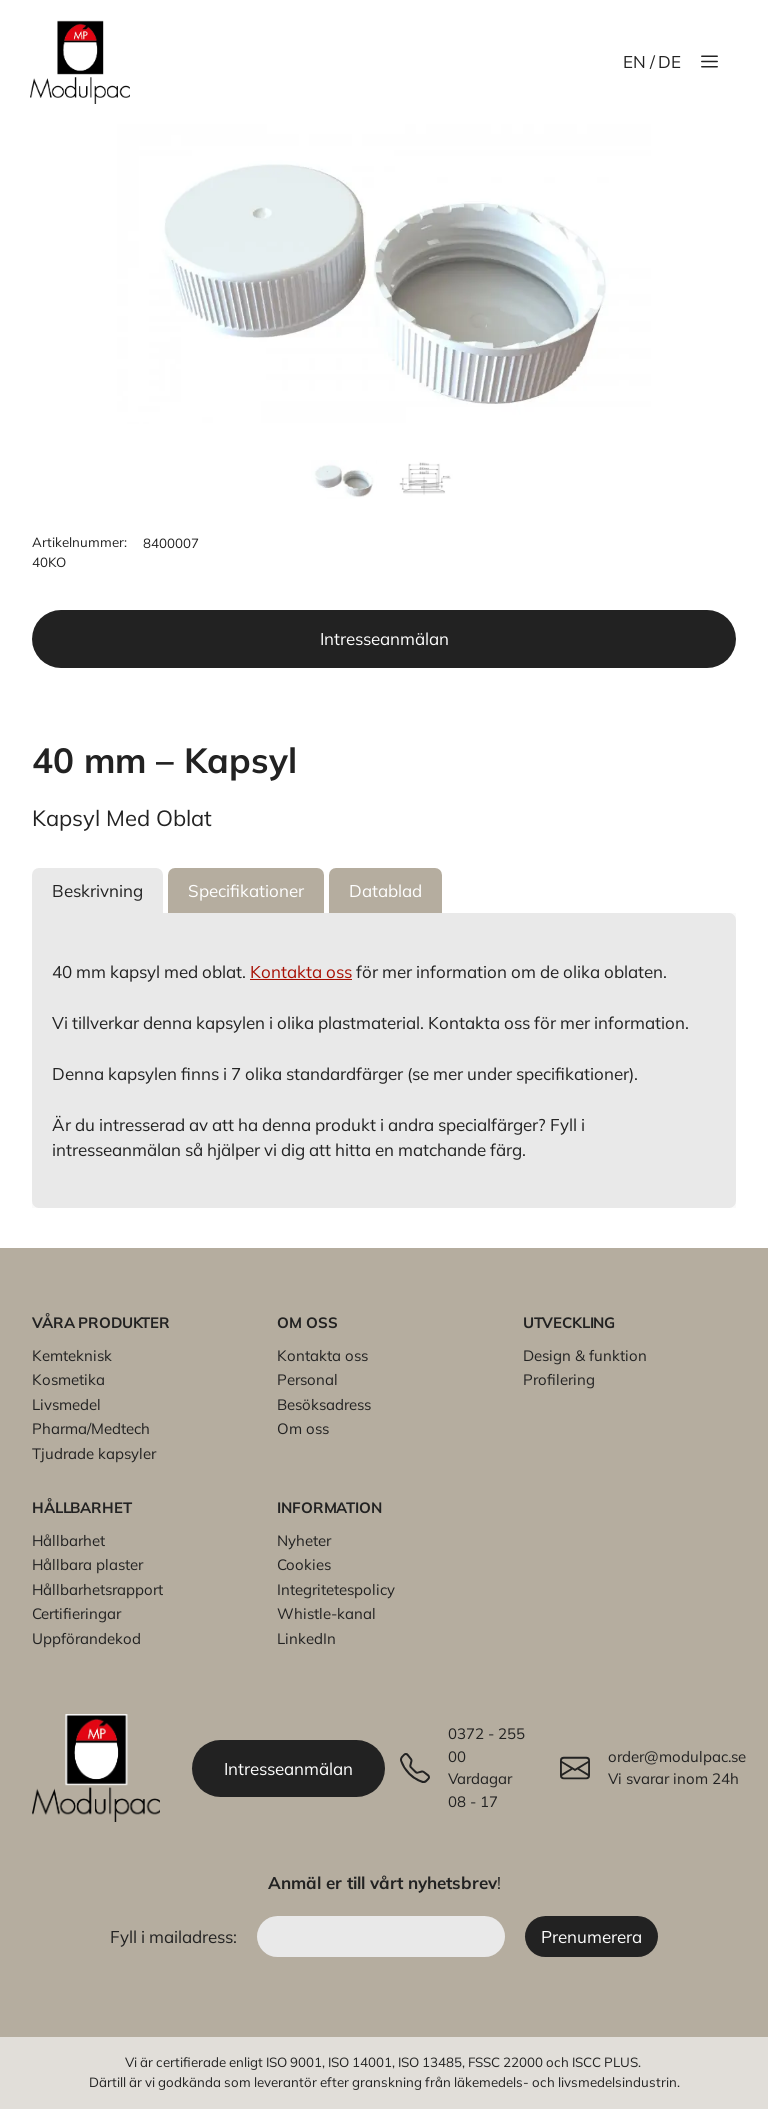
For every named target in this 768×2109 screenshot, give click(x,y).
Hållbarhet (68, 1540)
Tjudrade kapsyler (94, 1453)
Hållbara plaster (87, 1564)
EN (634, 61)
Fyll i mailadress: (175, 1936)
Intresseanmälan (384, 638)
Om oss (303, 1428)
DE (669, 61)
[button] (97, 891)
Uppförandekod (86, 1638)
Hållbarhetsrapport (97, 1589)
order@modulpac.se (677, 1756)
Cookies (304, 1564)
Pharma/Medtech (91, 1428)
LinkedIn (306, 1638)
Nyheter (304, 1540)
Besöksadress (324, 1404)
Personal (307, 1379)
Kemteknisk (72, 1355)
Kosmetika (68, 1379)
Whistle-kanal (326, 1613)
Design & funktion (585, 1355)
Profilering (559, 1379)
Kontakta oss (301, 971)
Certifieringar (76, 1613)
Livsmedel (66, 1404)
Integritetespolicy (336, 1589)
